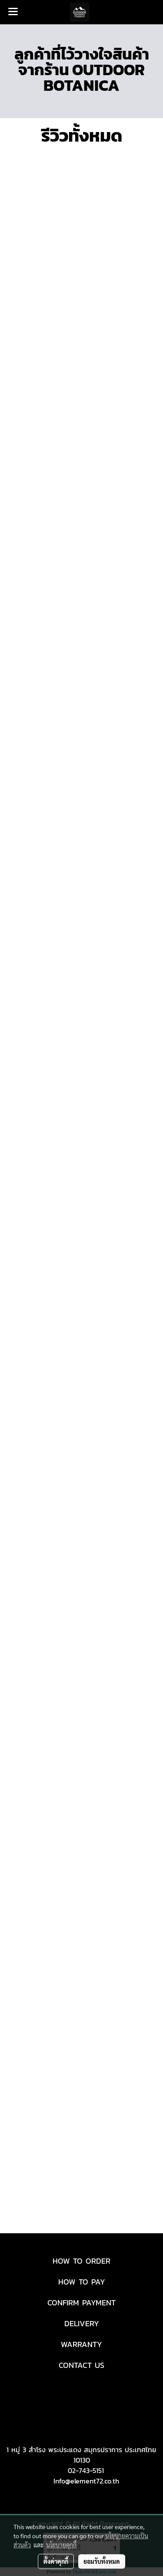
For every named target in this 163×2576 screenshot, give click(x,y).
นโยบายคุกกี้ (61, 2545)
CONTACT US (81, 2365)
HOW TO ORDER (81, 2261)
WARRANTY (81, 2344)
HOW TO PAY (81, 2282)
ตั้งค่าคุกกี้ (55, 2561)
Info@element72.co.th (86, 2481)
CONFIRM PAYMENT (81, 2302)
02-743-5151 (86, 2470)
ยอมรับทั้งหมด (101, 2561)
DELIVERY (81, 2323)
